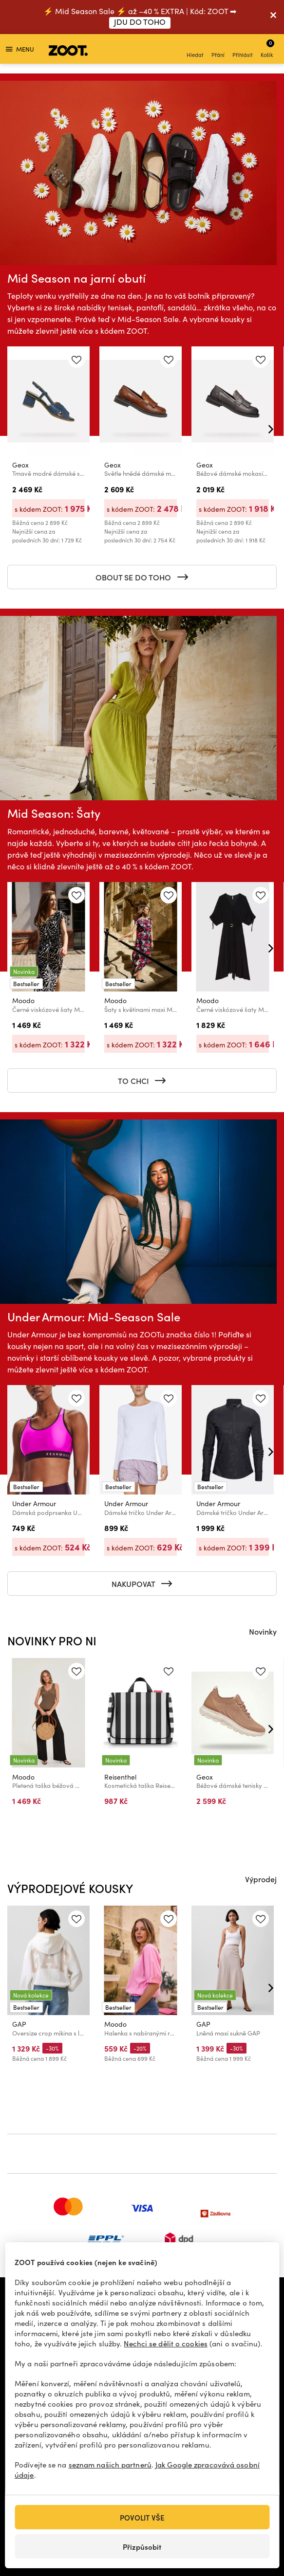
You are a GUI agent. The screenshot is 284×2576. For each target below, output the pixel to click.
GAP (19, 2024)
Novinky (263, 1631)
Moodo (23, 1000)
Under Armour (34, 1504)
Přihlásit (242, 49)
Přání (218, 49)
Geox (20, 465)
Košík (267, 48)
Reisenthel (120, 1776)
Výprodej (261, 1878)
